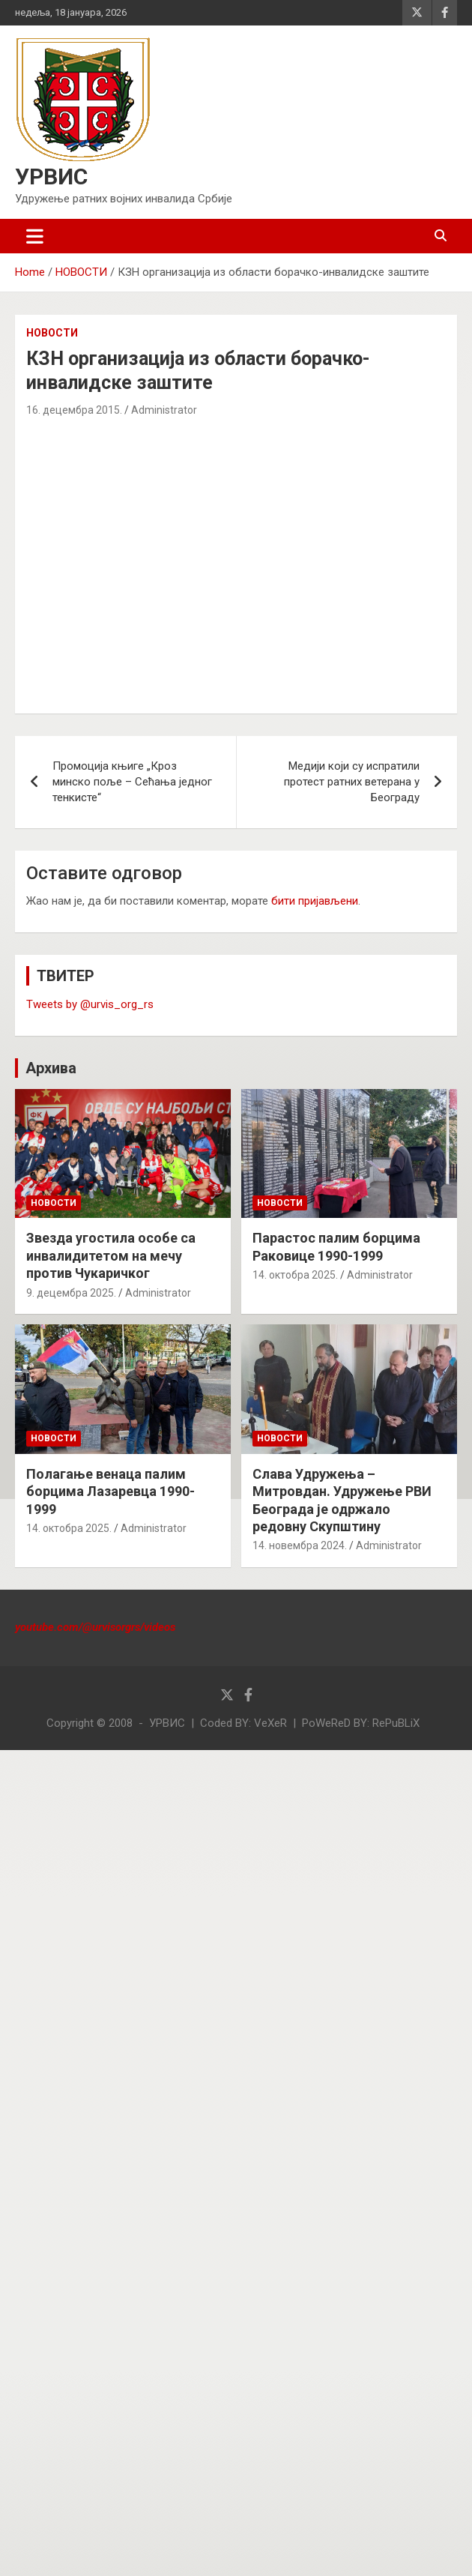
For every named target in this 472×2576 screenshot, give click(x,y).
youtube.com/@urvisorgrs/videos (95, 1627)
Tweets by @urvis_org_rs (90, 1004)
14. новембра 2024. (299, 1545)
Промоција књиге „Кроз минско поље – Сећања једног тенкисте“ (132, 781)
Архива (50, 1068)
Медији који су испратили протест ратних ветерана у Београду (352, 781)
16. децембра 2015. (74, 410)
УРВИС (51, 176)
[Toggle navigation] (35, 236)
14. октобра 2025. (295, 1275)
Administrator (164, 410)
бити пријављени (314, 901)
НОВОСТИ (52, 333)
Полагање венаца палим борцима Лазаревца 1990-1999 (110, 1491)
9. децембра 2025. (71, 1293)
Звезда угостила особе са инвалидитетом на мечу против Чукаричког (111, 1255)
